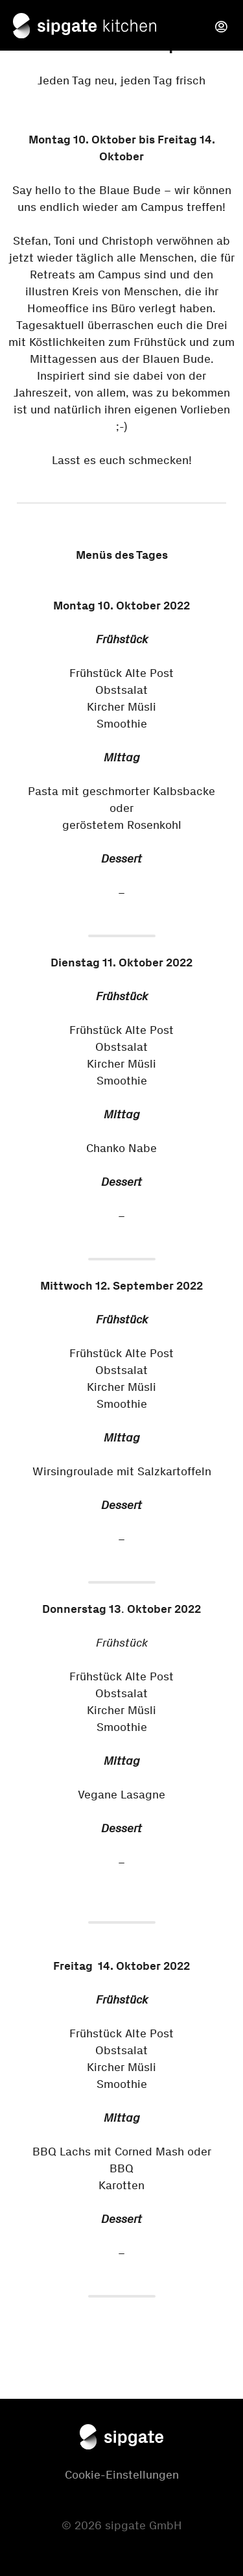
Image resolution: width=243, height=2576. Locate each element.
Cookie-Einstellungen (122, 2475)
